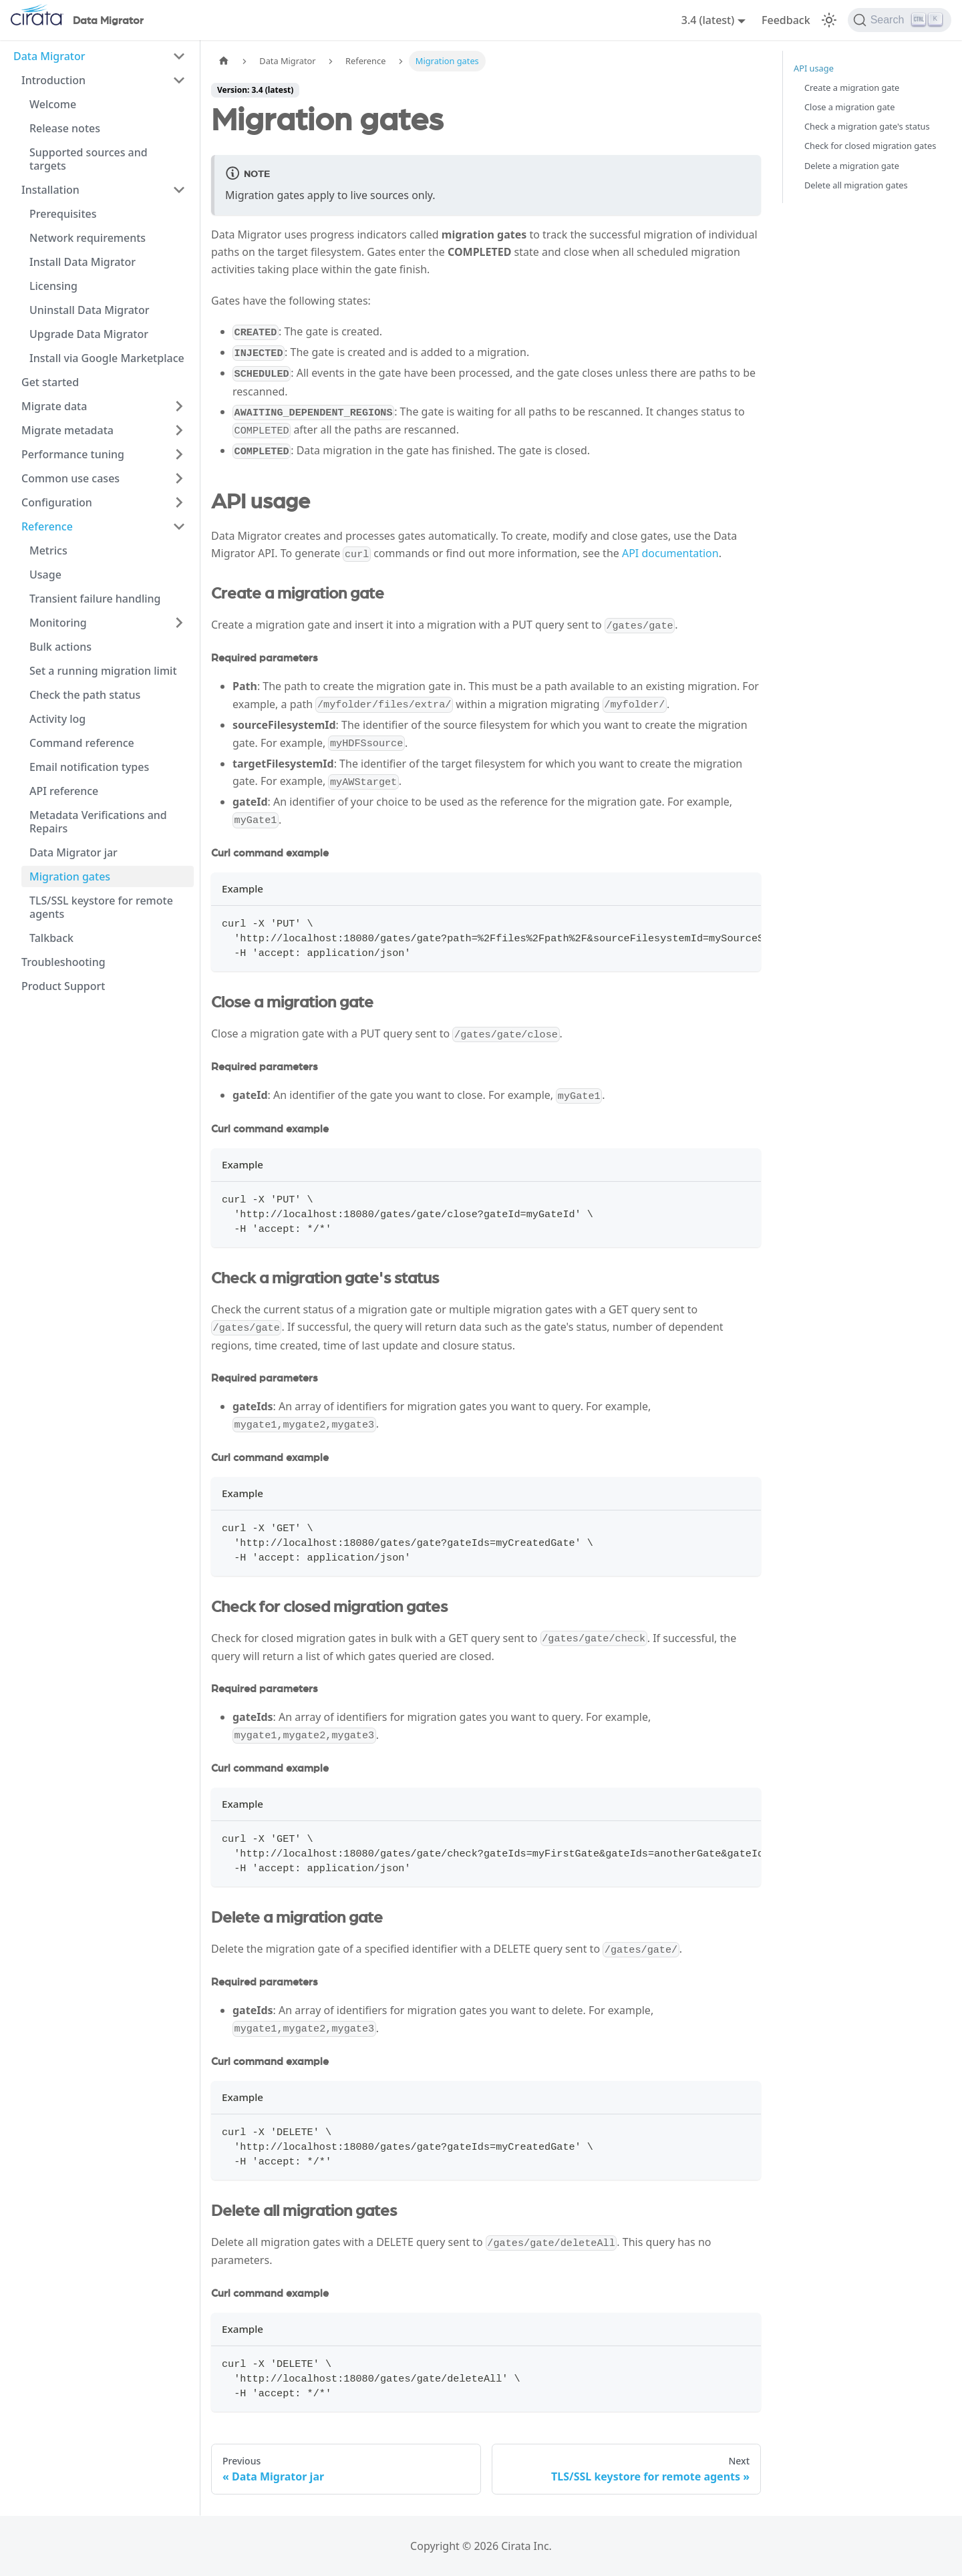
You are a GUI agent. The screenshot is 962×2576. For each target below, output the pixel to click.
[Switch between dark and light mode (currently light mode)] (829, 20)
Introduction (53, 80)
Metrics (48, 550)
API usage (814, 68)
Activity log (57, 718)
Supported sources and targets (88, 159)
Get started (50, 382)
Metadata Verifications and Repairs (98, 822)
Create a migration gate (851, 88)
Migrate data (54, 406)
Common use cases (70, 478)
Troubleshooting (63, 962)
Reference (47, 526)
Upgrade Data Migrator (88, 334)
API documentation (670, 553)
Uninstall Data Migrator (89, 310)
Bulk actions (60, 646)
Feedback (786, 20)
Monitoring (58, 622)
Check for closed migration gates (870, 146)
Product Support (63, 986)
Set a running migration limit (103, 670)
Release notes (64, 128)
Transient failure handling (94, 598)
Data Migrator (49, 56)
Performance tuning (72, 454)
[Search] (899, 20)
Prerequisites (62, 213)
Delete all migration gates (856, 185)
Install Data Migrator (82, 262)
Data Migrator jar (73, 852)
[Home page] (223, 61)
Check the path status (84, 694)
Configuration (56, 502)
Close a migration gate (849, 107)
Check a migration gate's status (867, 126)
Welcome (52, 104)
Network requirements (87, 237)
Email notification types (89, 767)
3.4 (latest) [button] (708, 20)
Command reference (81, 743)
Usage (45, 574)
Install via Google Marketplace (106, 358)
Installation (50, 189)
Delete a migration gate (851, 166)
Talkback (51, 938)
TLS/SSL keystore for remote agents (101, 907)
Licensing (53, 286)
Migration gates (69, 876)
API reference (63, 791)
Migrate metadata (67, 430)
